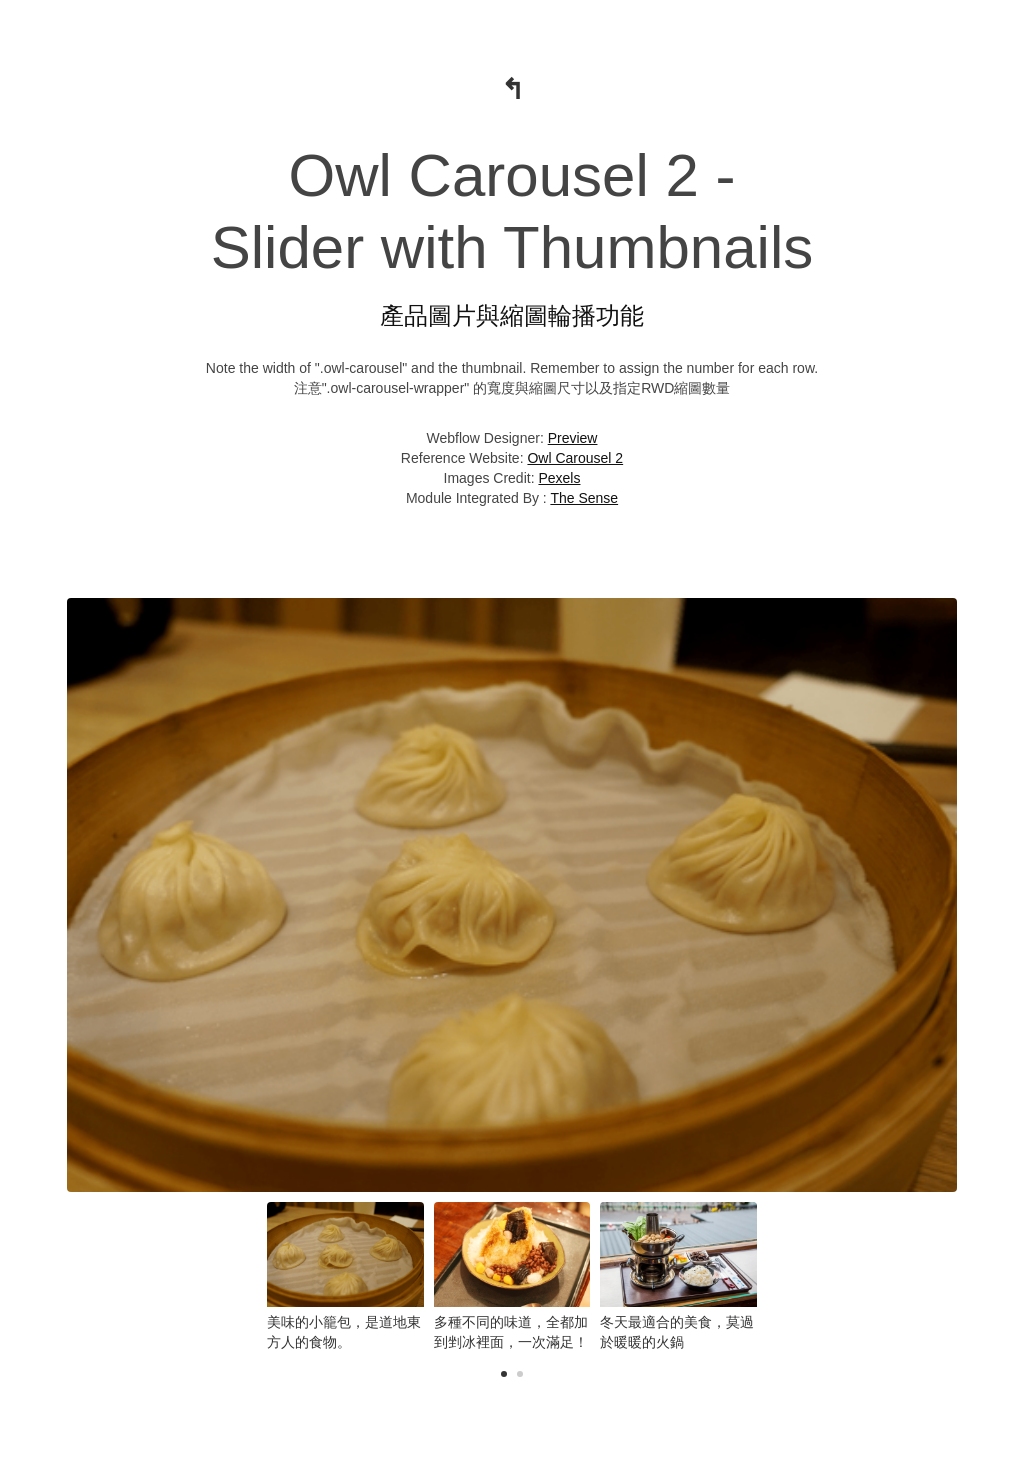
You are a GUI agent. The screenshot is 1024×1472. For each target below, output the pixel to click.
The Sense (584, 498)
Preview (573, 438)
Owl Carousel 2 (575, 458)
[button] (504, 1374)
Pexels (559, 478)
